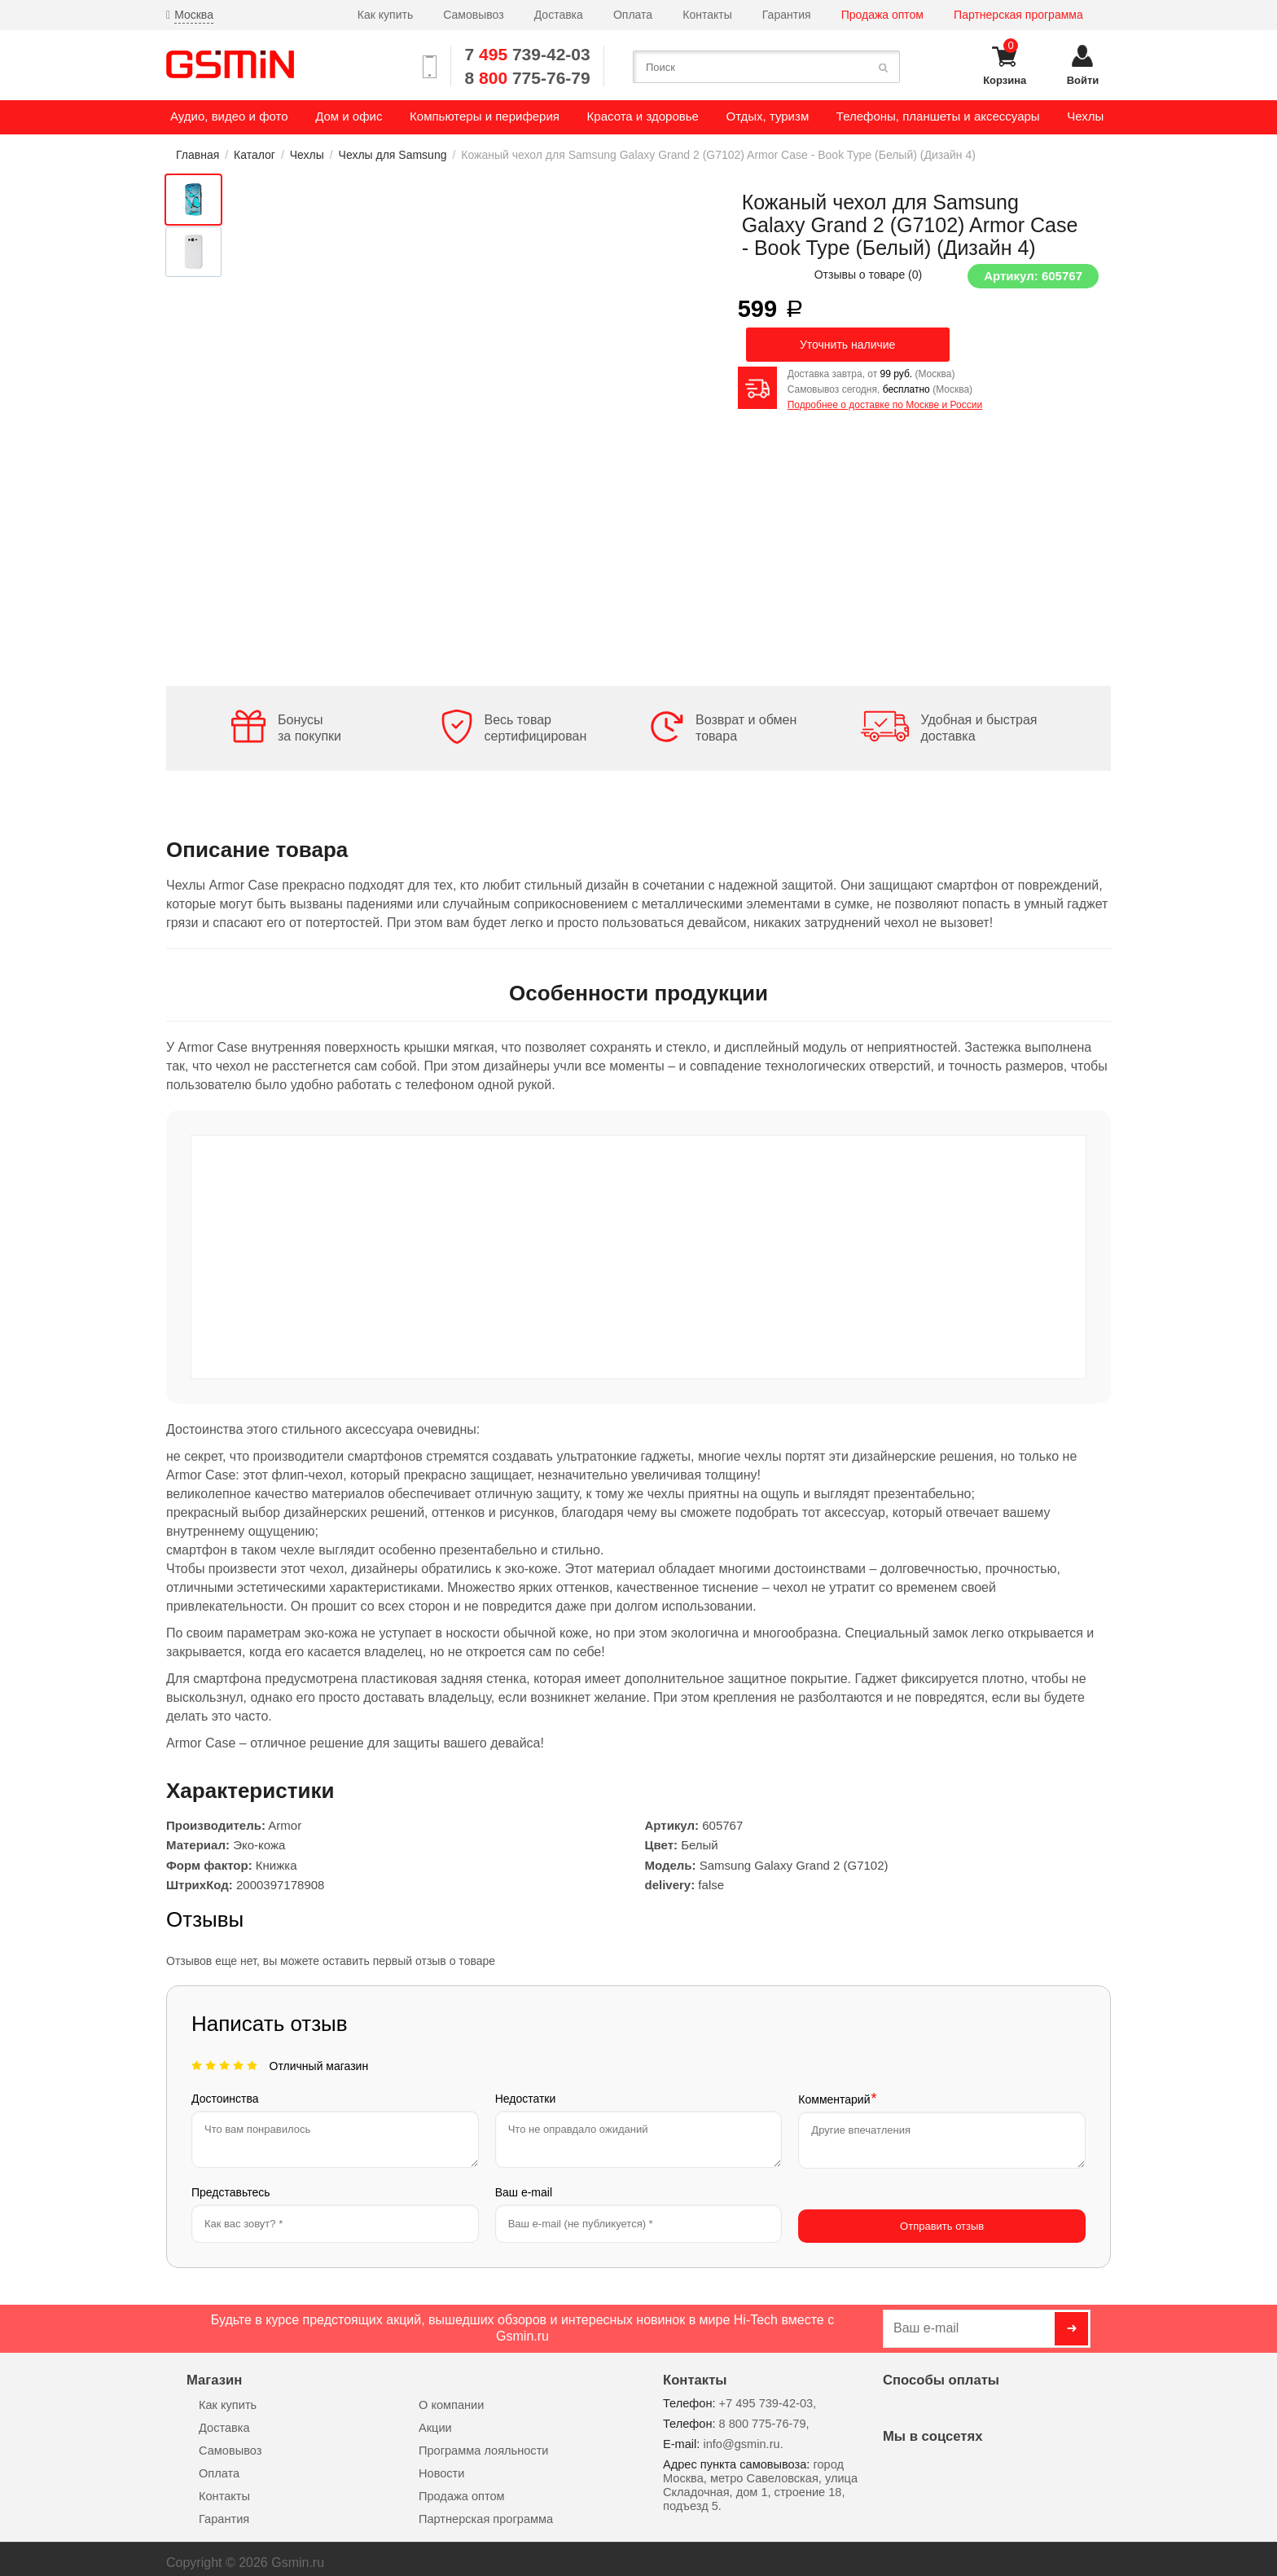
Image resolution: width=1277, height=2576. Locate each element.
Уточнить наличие (847, 344)
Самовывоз (473, 14)
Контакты (706, 14)
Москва (193, 14)
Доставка (558, 14)
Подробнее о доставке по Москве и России (885, 405)
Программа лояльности (483, 2442)
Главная (197, 154)
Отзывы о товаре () (868, 274)
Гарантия (786, 14)
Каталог (254, 154)
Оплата (632, 14)
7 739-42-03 (527, 54)
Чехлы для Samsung (393, 154)
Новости (441, 2465)
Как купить (385, 14)
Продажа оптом (882, 14)
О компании (451, 2396)
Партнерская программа (1018, 14)
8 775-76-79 (527, 77)
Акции (435, 2419)
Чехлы (307, 154)
